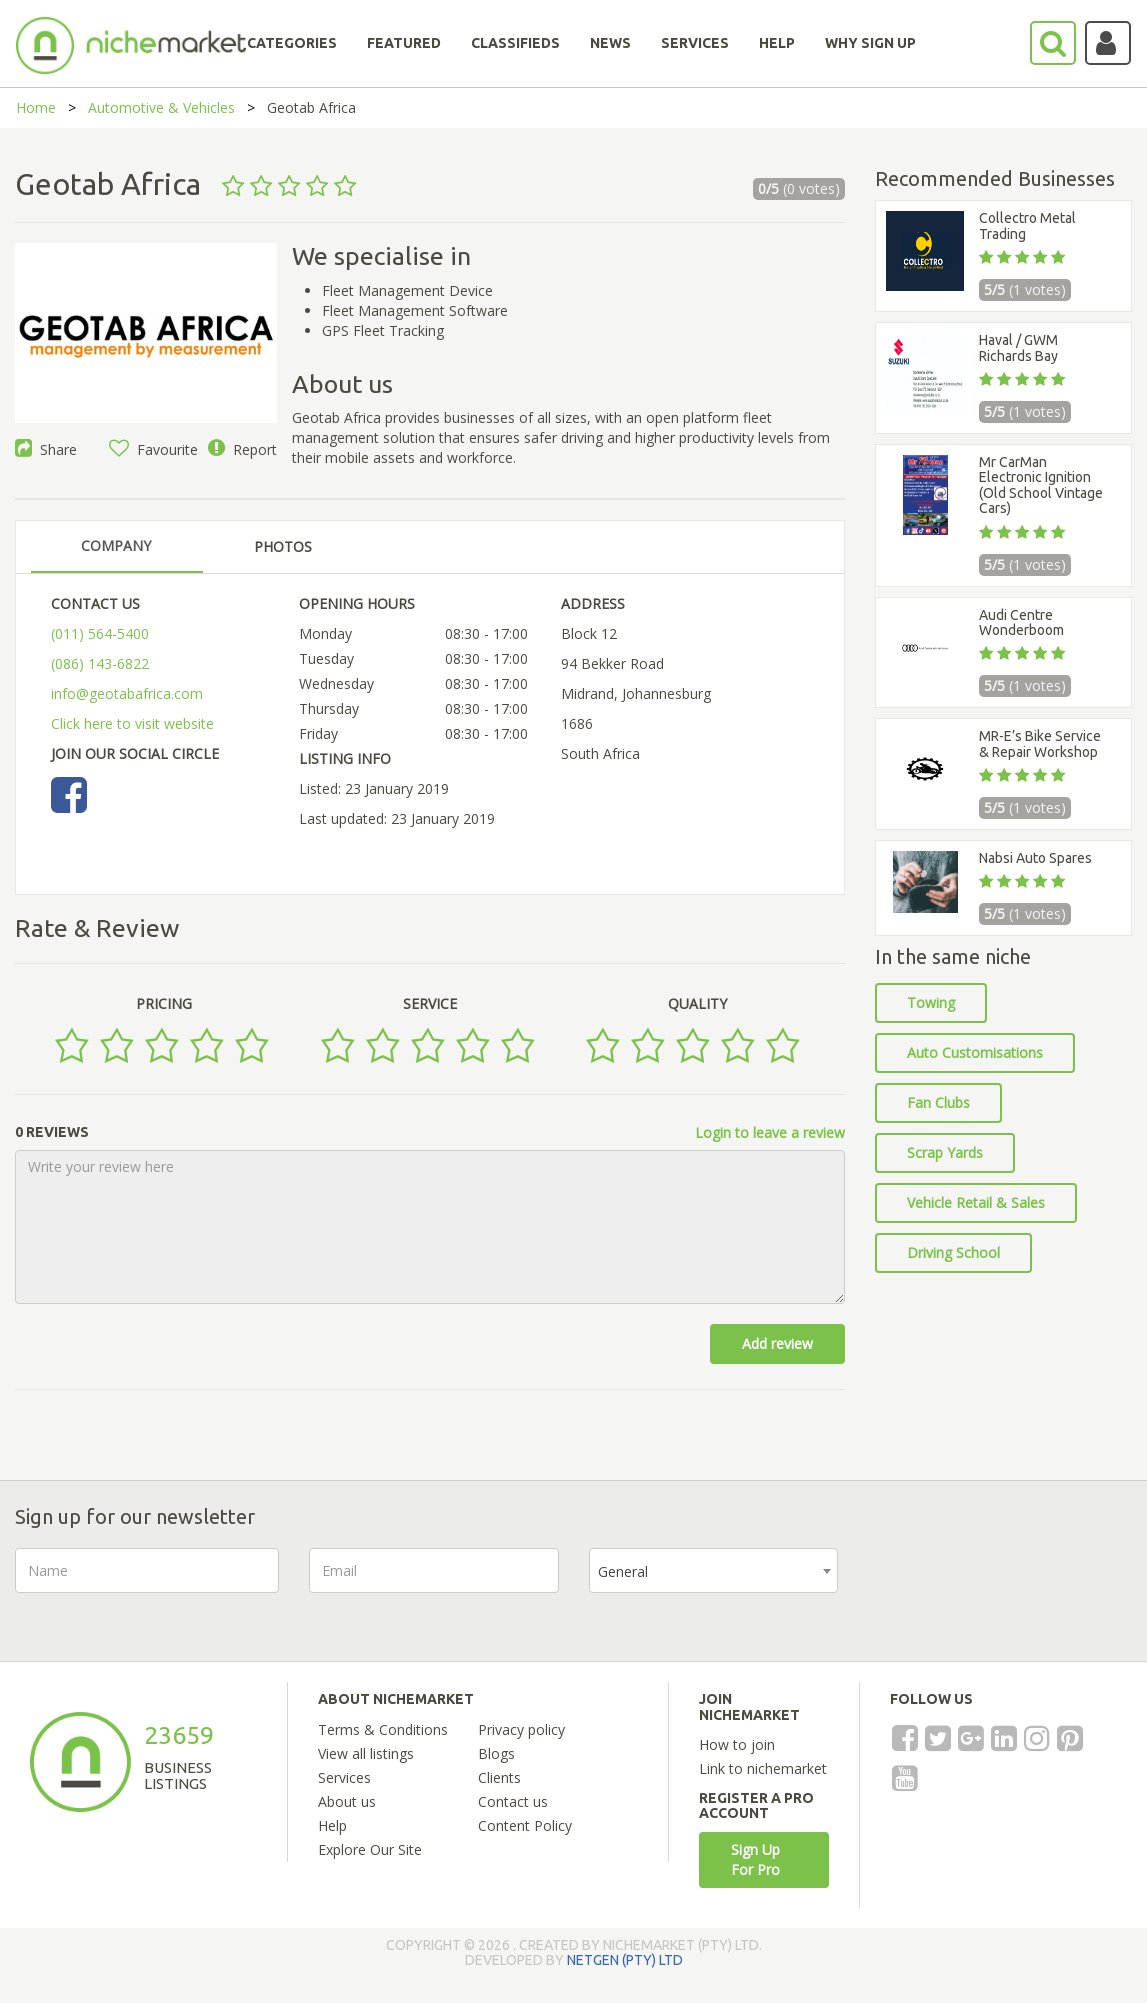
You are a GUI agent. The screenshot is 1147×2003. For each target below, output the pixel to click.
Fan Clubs (938, 1102)
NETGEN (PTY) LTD (625, 1960)
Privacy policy (521, 1729)
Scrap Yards (945, 1152)
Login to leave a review (770, 1132)
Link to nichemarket (763, 1768)
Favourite (153, 449)
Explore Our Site (370, 1849)
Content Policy (525, 1825)
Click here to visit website (132, 723)
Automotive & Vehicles (161, 107)
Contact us (513, 1801)
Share (46, 449)
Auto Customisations (975, 1052)
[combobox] (713, 1570)
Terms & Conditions (383, 1729)
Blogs (496, 1753)
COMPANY (116, 545)
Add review (777, 1343)
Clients (499, 1777)
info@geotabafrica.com (127, 693)
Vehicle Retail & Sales (976, 1202)
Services (344, 1777)
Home (36, 107)
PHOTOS (283, 546)
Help (332, 1825)
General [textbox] (623, 1571)
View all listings (366, 1753)
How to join (737, 1744)
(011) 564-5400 (100, 633)
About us (347, 1801)
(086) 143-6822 (100, 663)
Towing (931, 1002)
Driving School (953, 1252)
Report (242, 449)
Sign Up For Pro (755, 1859)
